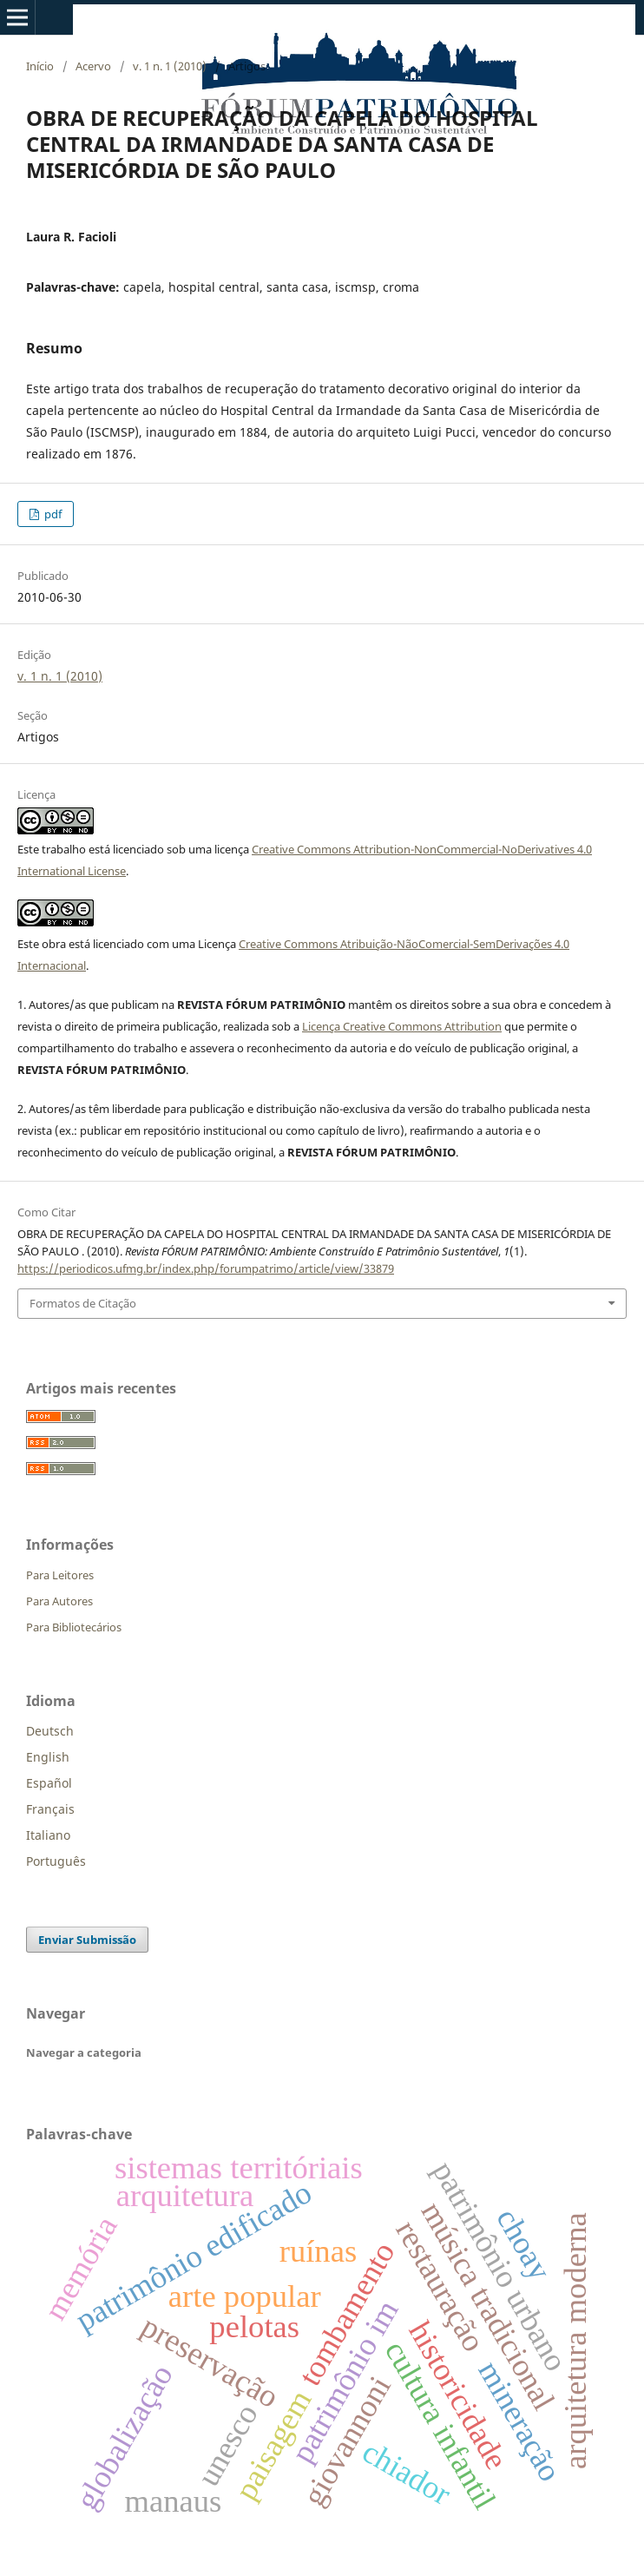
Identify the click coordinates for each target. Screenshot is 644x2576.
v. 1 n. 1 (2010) (170, 66)
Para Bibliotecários (74, 1627)
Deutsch (50, 1731)
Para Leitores (60, 1575)
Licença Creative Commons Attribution (402, 1026)
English (47, 1757)
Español (49, 1783)
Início (40, 66)
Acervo (93, 66)
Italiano (48, 1835)
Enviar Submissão (87, 1939)
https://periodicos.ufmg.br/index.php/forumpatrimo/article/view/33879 (205, 1268)
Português (56, 1861)
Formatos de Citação (83, 1303)
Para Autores (59, 1601)
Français (50, 1809)
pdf (52, 514)
